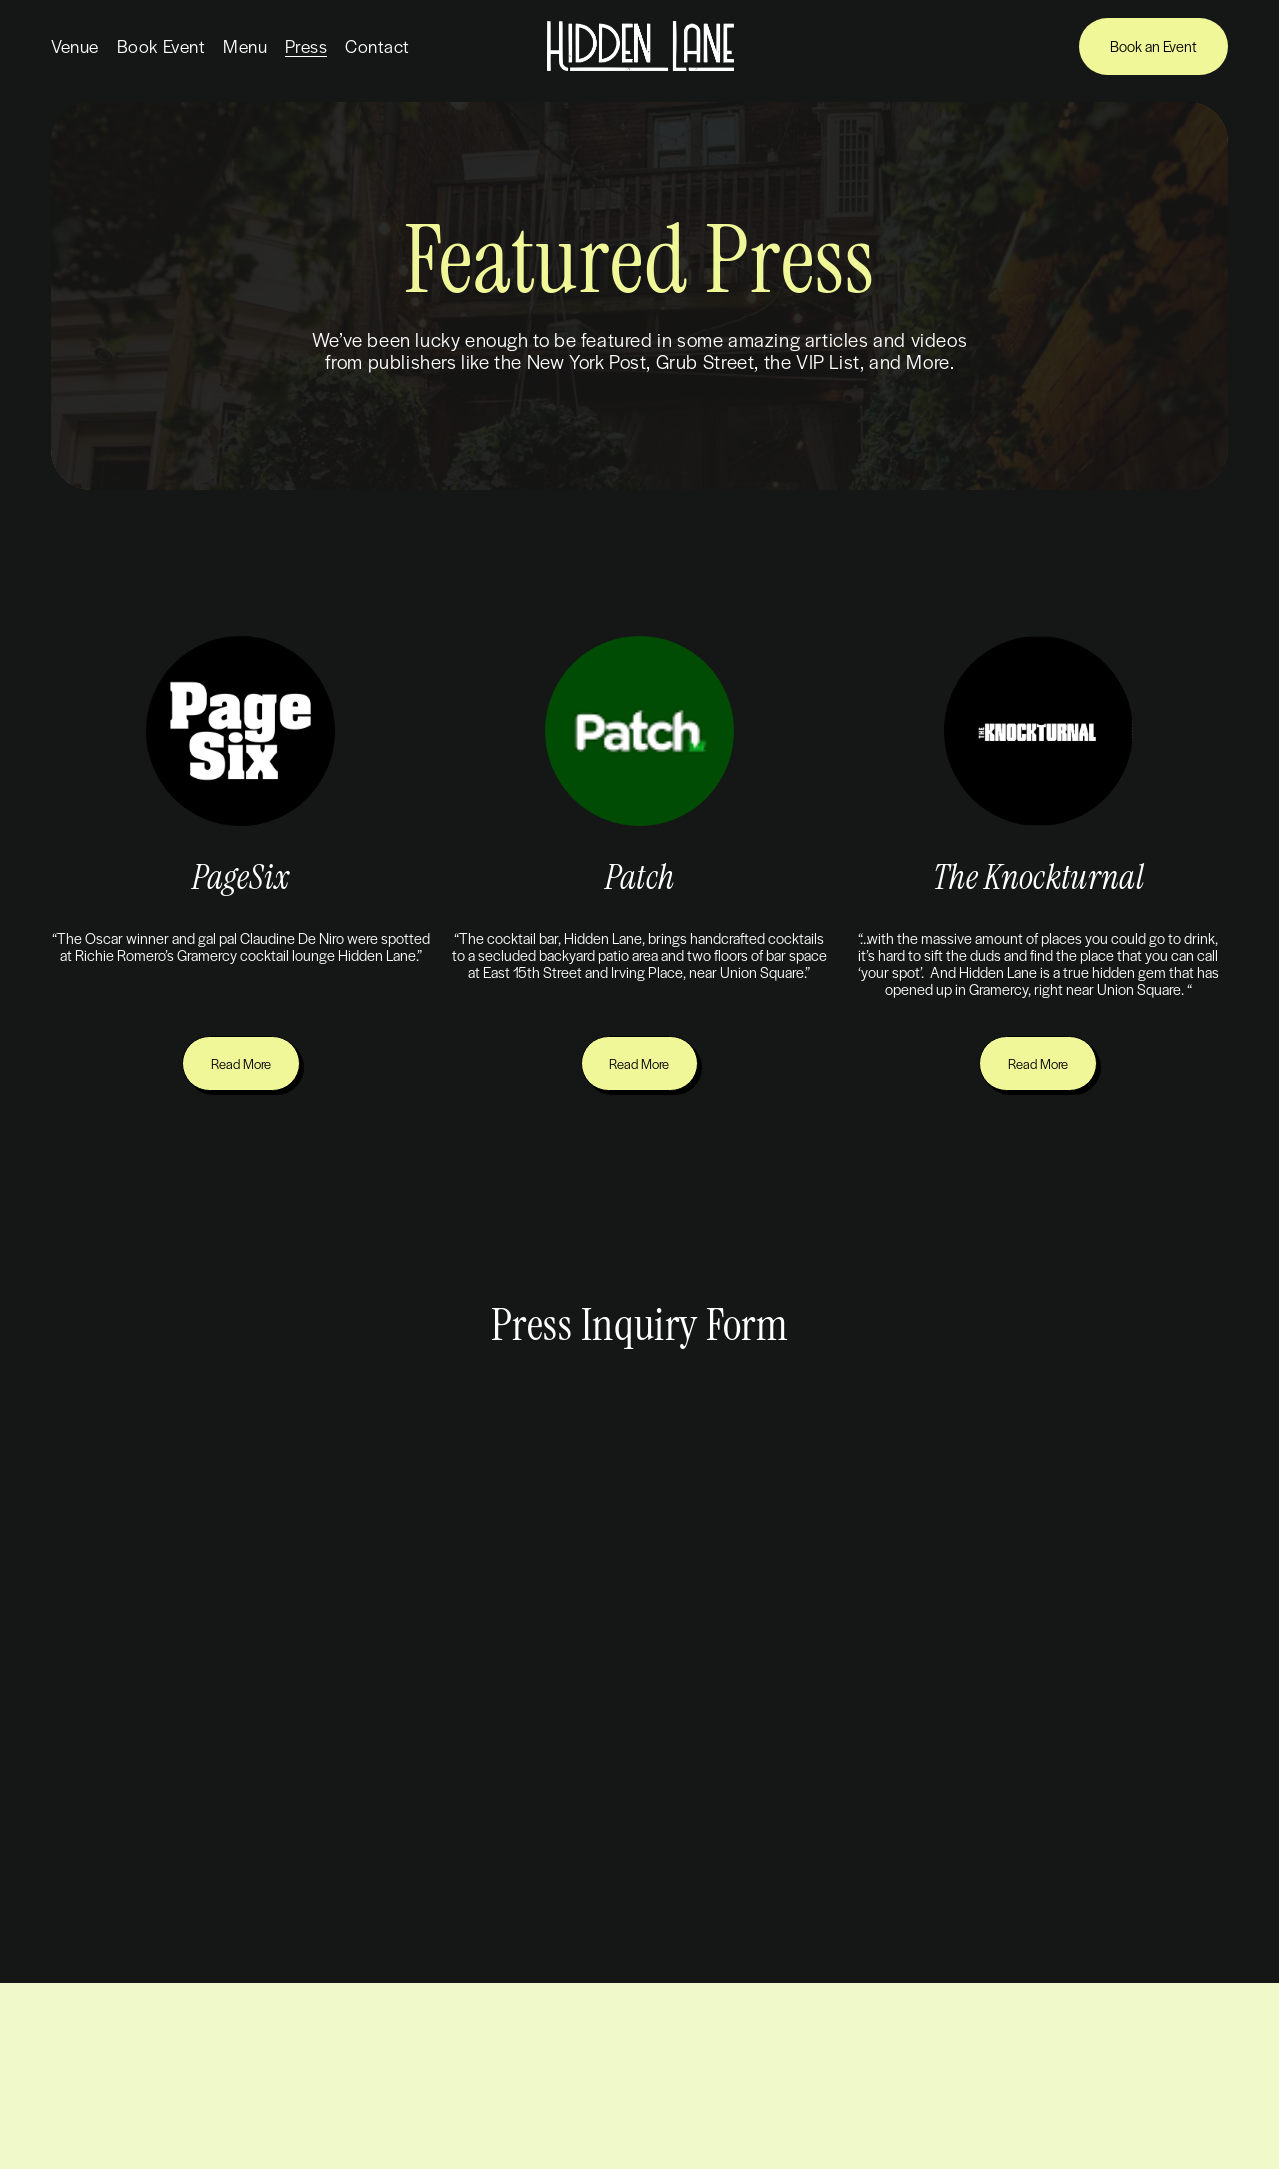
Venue (75, 46)
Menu (245, 46)
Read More (241, 1063)
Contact (377, 46)
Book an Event (1153, 46)
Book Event (161, 46)
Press (306, 46)
